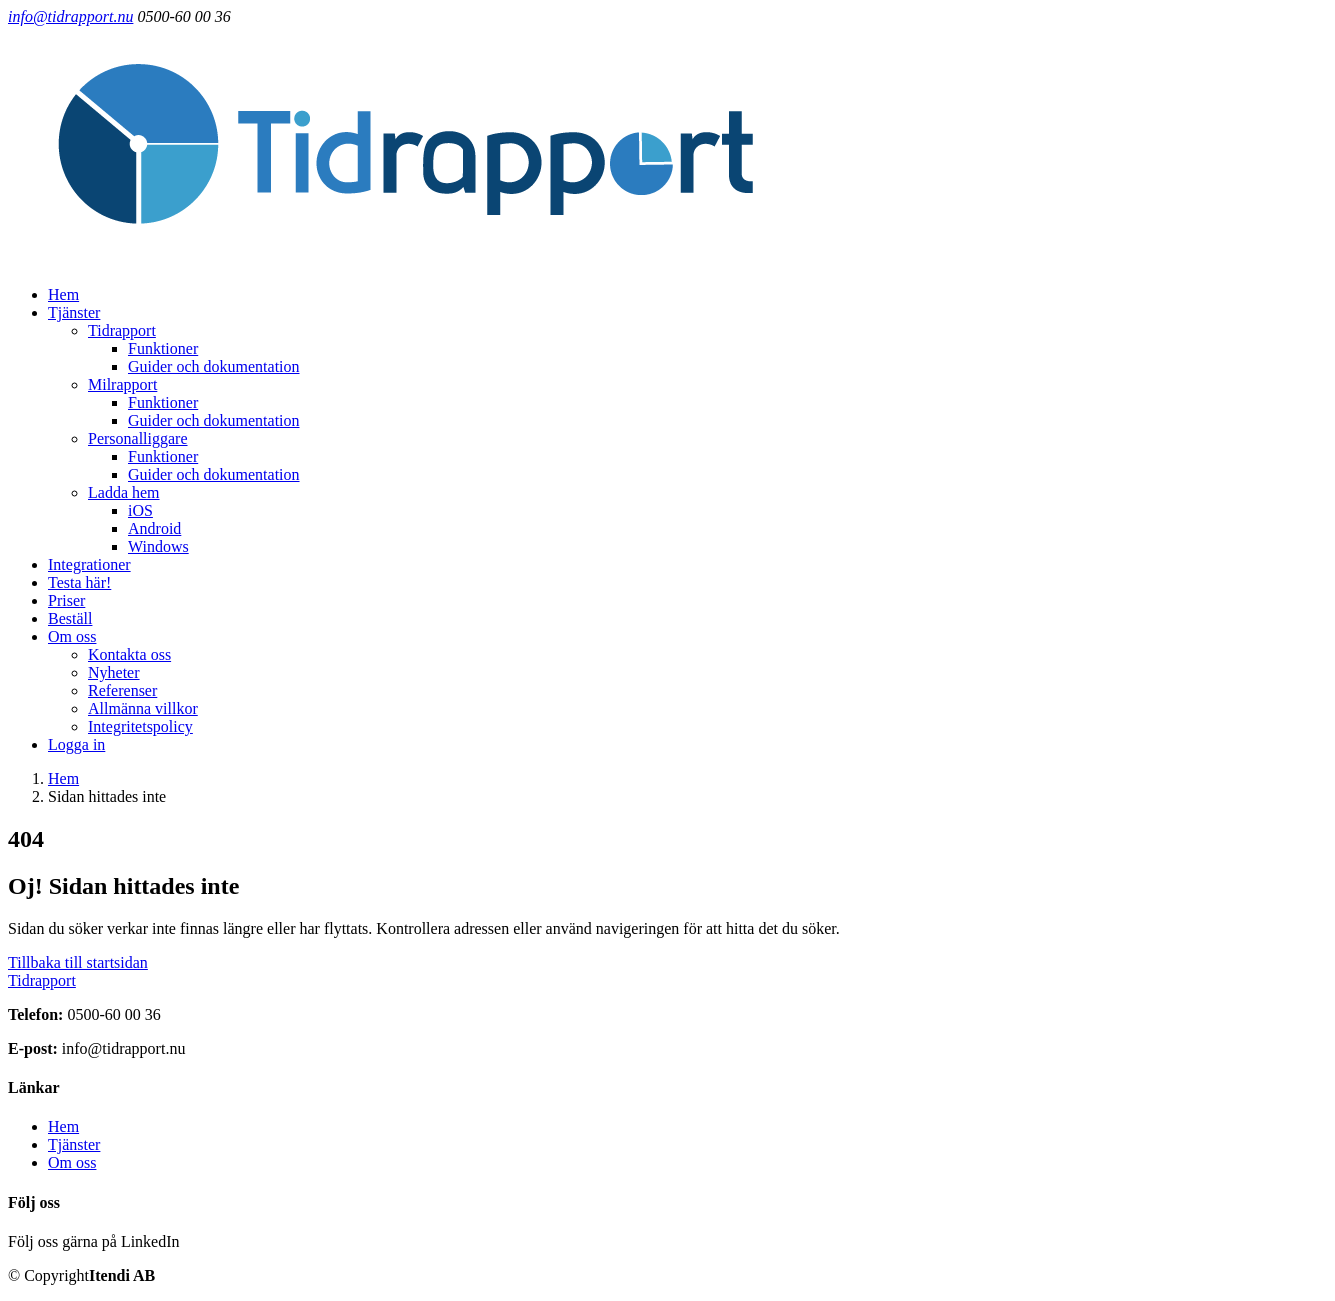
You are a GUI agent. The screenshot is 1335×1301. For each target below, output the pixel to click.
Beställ (70, 618)
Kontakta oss (129, 654)
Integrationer (89, 564)
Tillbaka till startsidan (78, 962)
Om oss (72, 1162)
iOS (140, 510)
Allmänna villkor (143, 708)
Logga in (76, 744)
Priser (66, 600)
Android (154, 528)
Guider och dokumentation (214, 366)
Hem (63, 294)
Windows (158, 546)
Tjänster (74, 1144)
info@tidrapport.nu (70, 16)
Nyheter (114, 672)
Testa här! (79, 582)
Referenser (122, 690)
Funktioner (163, 348)
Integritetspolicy (140, 726)
